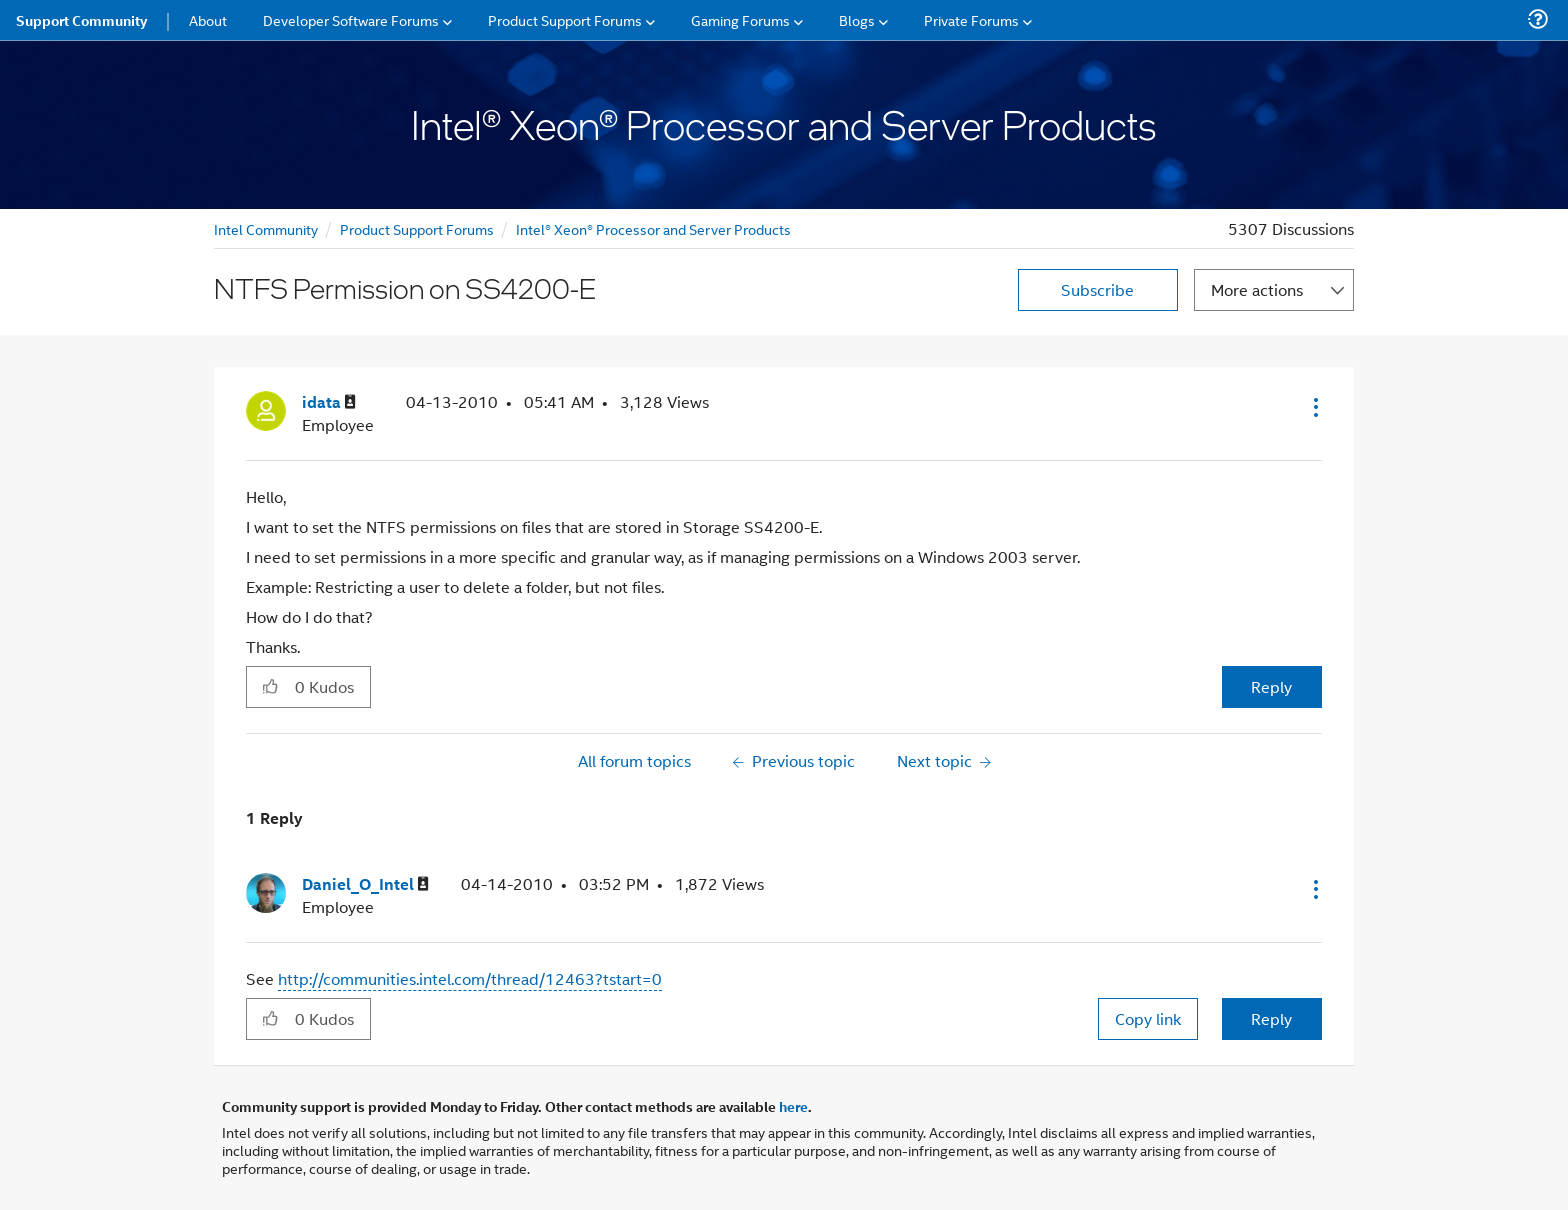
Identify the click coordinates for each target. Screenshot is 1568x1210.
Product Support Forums (417, 228)
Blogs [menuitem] (857, 19)
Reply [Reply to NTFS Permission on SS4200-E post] (1271, 686)
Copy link (1148, 1018)
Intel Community (266, 228)
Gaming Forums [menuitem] (740, 19)
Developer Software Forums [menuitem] (351, 19)
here (793, 1106)
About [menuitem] (208, 19)
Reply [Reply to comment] (1271, 1018)
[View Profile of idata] (329, 402)
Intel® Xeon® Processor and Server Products (653, 228)
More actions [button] (1257, 289)
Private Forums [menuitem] (971, 19)
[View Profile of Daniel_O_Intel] (365, 884)
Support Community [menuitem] (81, 20)
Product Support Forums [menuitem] (565, 19)
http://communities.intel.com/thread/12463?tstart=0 (470, 978)
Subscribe (1097, 289)
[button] (1314, 407)
